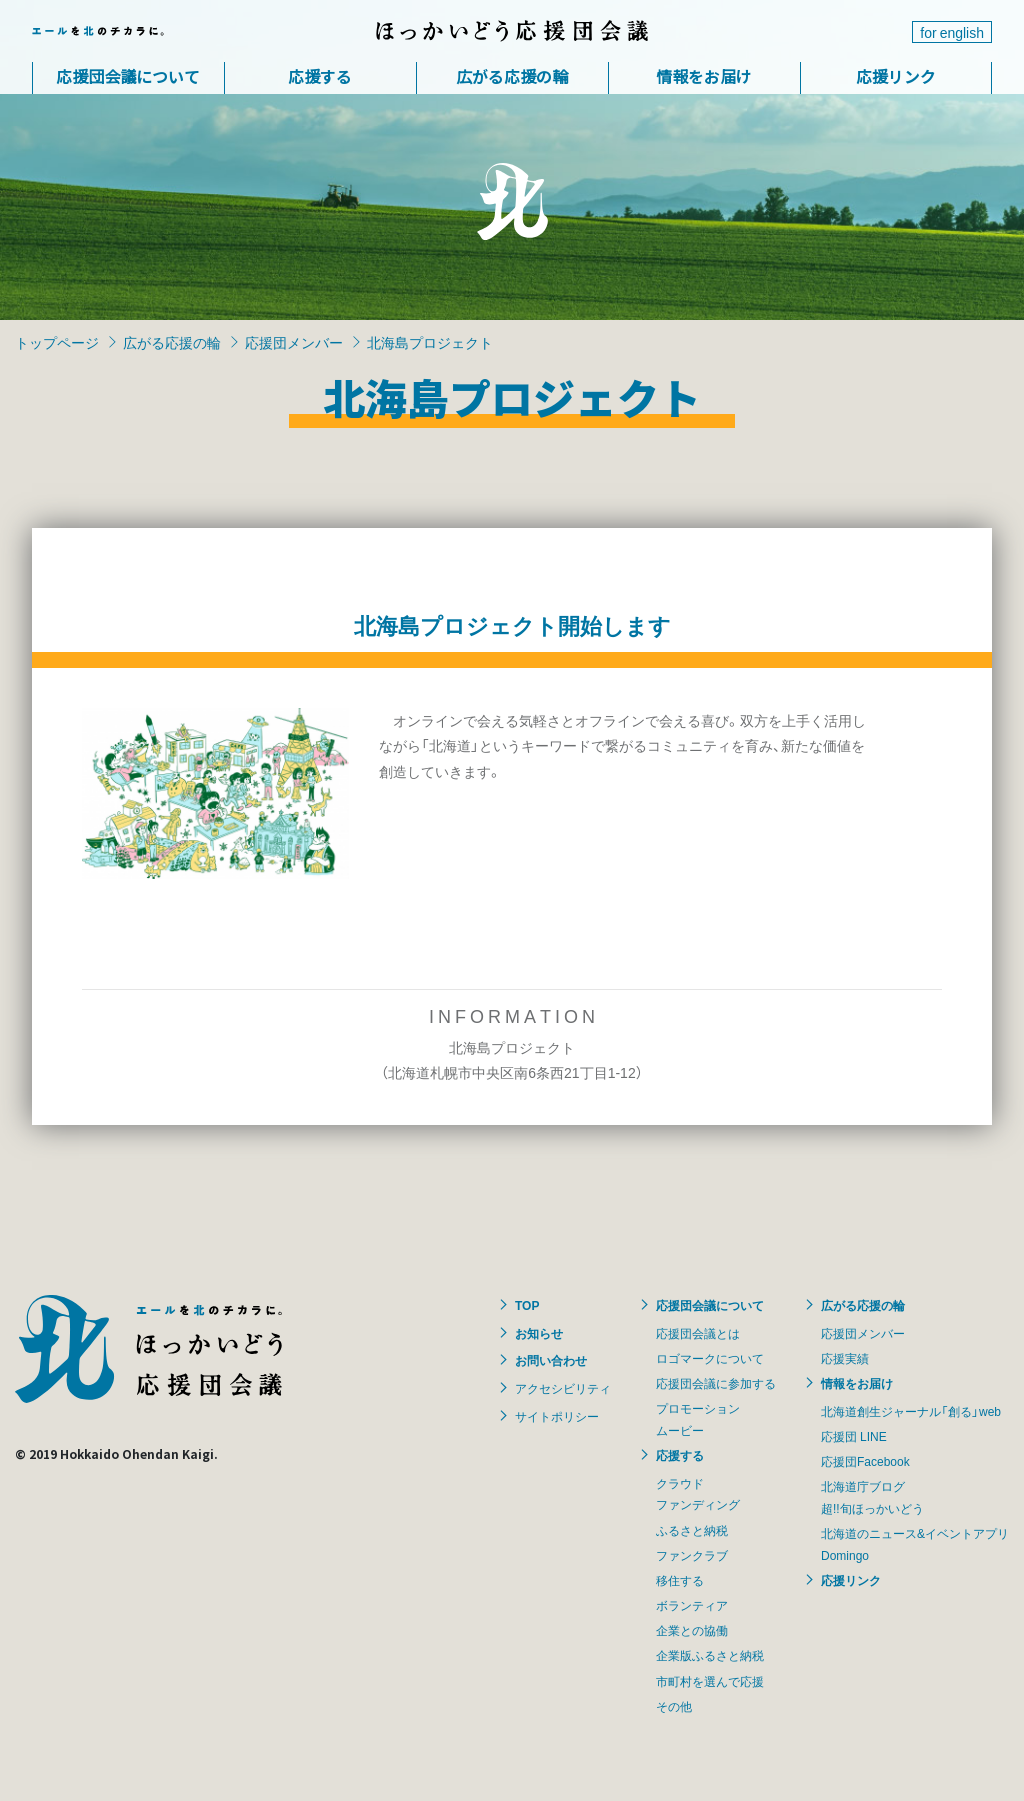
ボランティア (692, 1605)
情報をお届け (704, 76)
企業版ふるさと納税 (710, 1655)
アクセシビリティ (563, 1388)
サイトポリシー (557, 1416)
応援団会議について (128, 76)
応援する (320, 76)
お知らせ (539, 1333)
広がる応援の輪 (512, 76)
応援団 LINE (854, 1436)
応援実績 (845, 1358)
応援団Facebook (865, 1461)
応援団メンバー (294, 342)
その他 (674, 1706)
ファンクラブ (692, 1555)
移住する (680, 1580)
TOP (527, 1305)
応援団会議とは (698, 1333)
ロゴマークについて (710, 1358)
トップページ (57, 342)
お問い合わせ (551, 1360)
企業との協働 (692, 1630)
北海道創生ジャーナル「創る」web (911, 1411)
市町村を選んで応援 (710, 1681)
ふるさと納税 (692, 1530)
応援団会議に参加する (716, 1383)
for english (952, 32)
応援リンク (896, 76)
